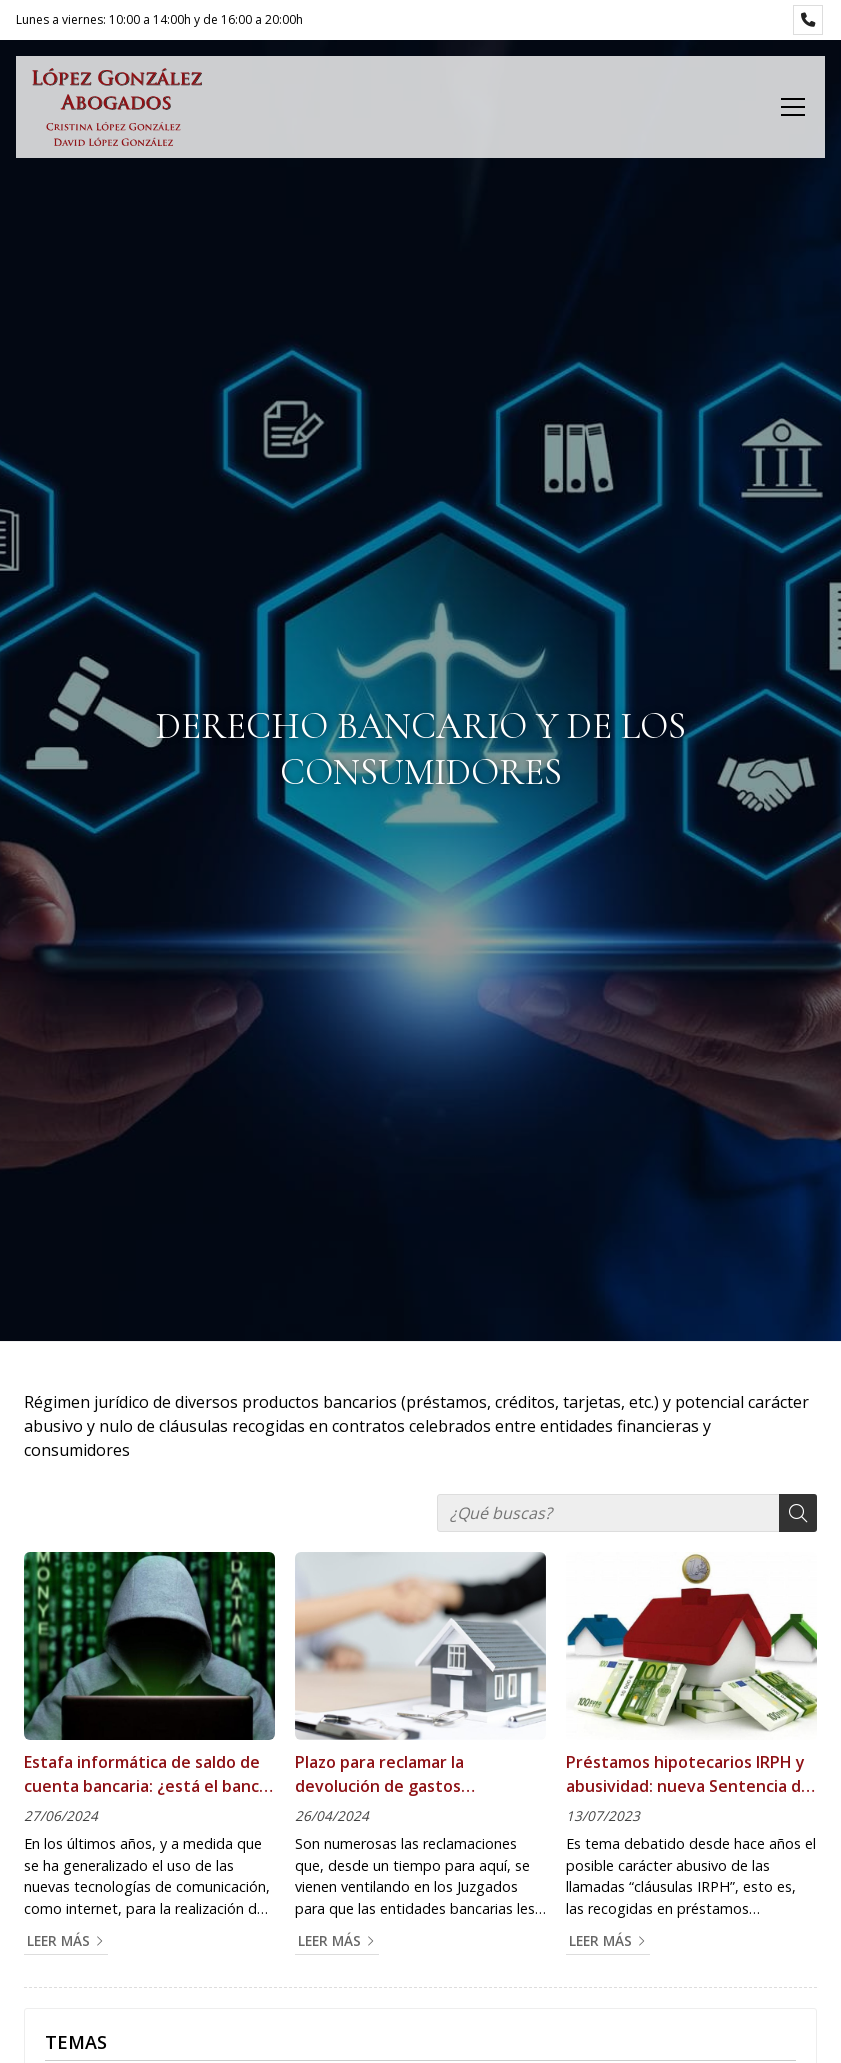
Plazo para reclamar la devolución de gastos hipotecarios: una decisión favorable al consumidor (396, 1774)
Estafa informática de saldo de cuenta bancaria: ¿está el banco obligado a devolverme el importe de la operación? (146, 1774)
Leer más (58, 1940)
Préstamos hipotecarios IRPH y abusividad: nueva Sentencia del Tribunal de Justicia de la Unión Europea (690, 1774)
